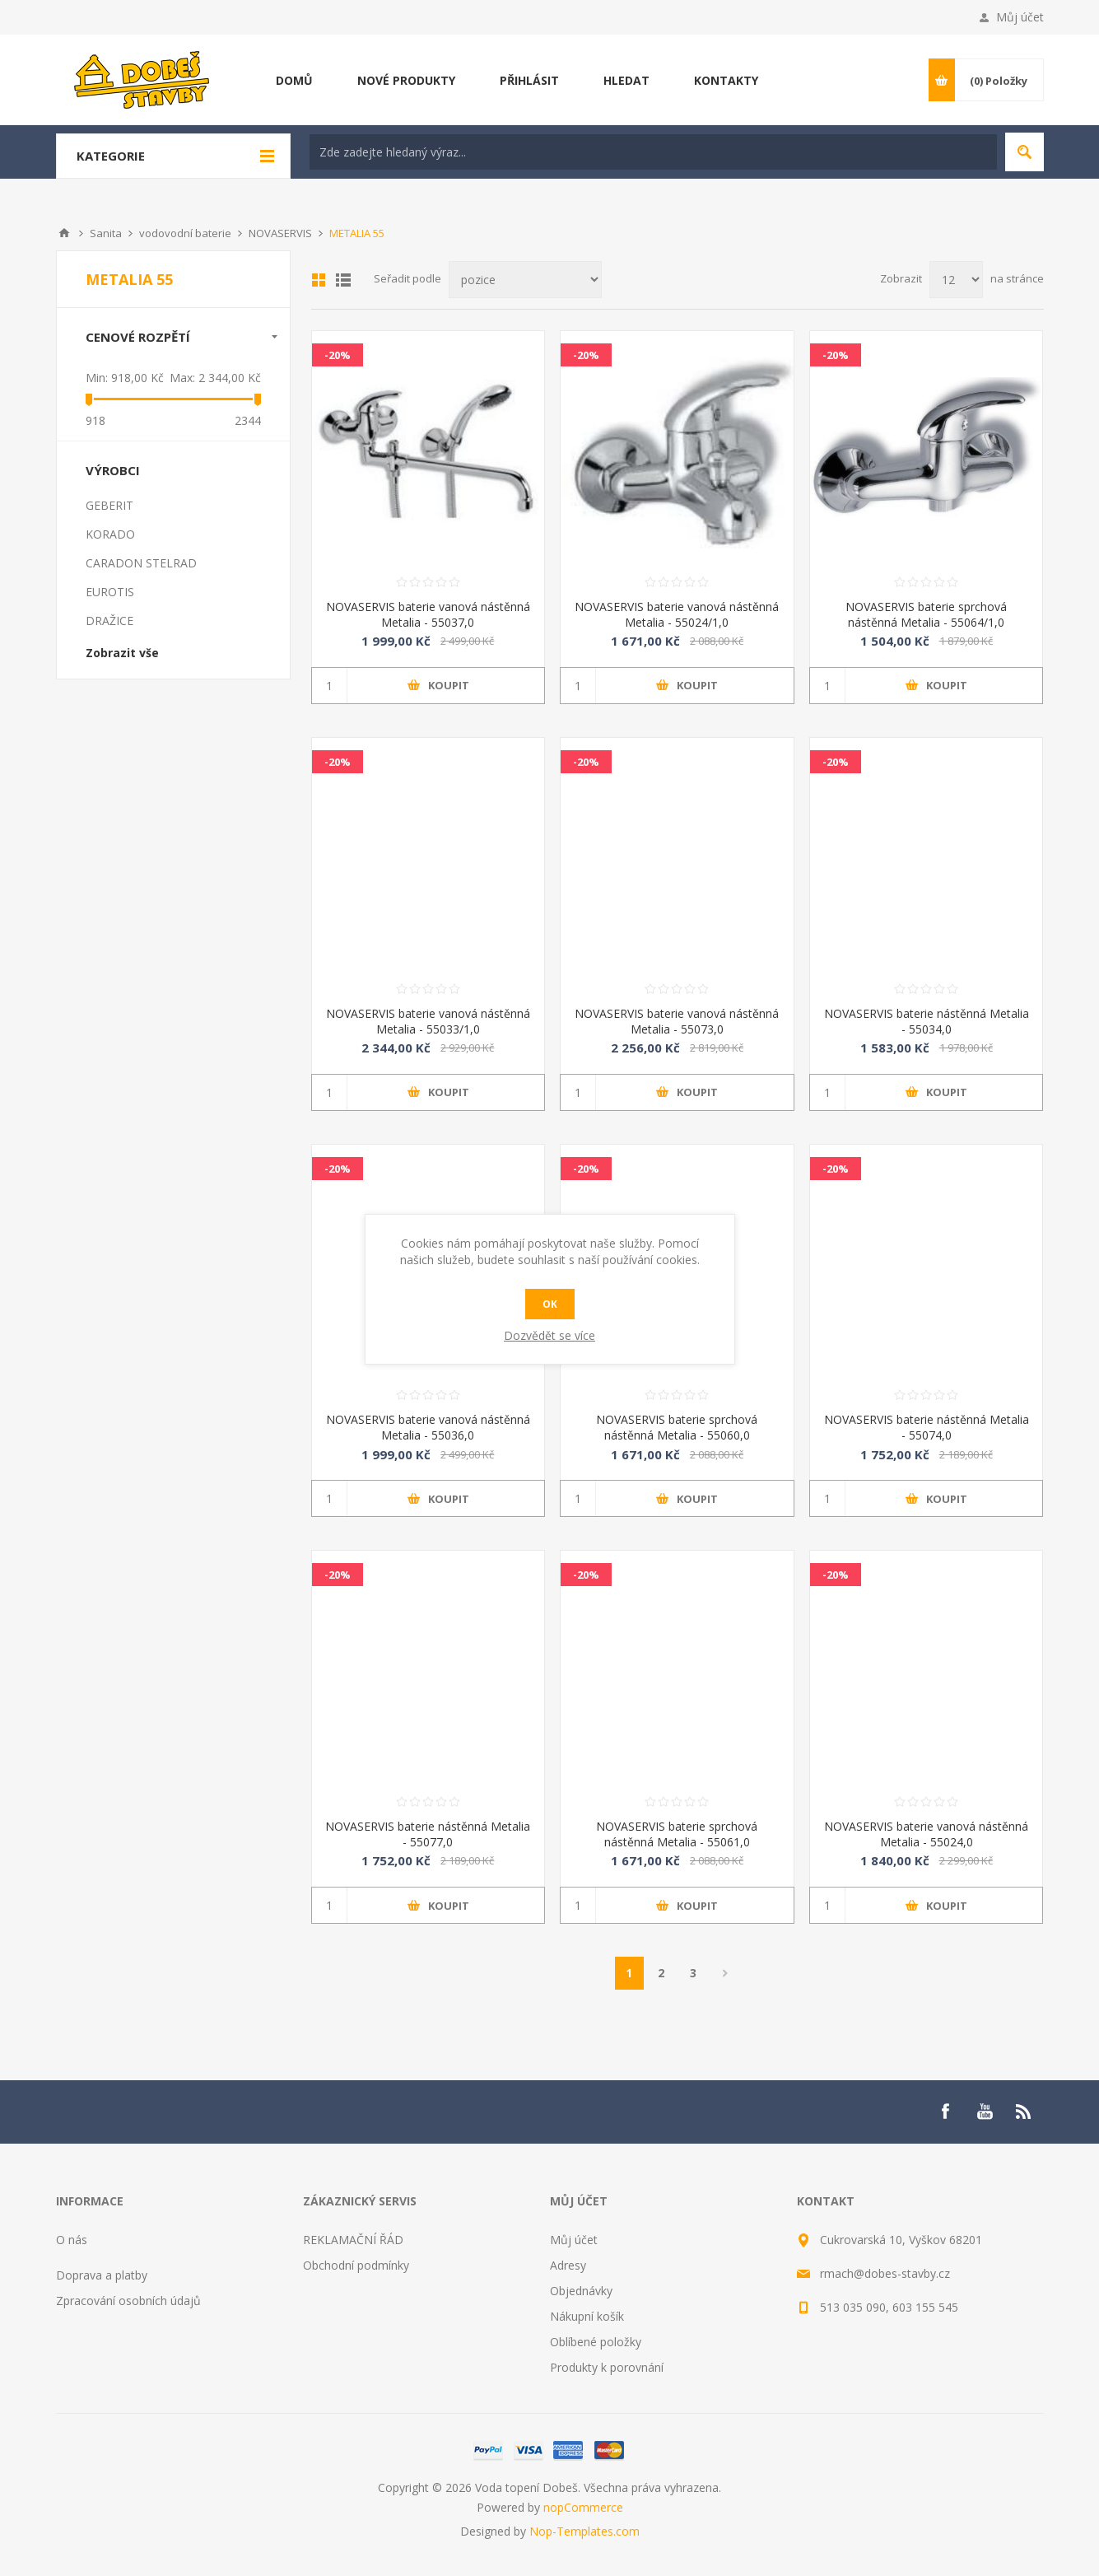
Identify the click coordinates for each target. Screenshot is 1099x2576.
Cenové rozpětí (138, 337)
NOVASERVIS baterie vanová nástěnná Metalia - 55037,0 (428, 614)
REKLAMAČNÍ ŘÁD (353, 2239)
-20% (337, 355)
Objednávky (581, 2290)
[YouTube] (984, 2111)
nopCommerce (583, 2507)
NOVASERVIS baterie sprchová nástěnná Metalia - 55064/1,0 (926, 614)
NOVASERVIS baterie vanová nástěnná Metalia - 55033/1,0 (428, 1021)
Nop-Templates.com (584, 2531)
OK (550, 1304)
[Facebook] (945, 2111)
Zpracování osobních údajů (128, 2300)
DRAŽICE (109, 620)
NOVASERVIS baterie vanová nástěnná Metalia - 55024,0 (926, 1834)
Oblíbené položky (595, 2342)
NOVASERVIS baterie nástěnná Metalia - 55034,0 (926, 1021)
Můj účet (1020, 17)
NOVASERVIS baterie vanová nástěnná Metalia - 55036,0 (428, 1427)
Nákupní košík (587, 2316)
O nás (71, 2239)
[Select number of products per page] (956, 279)
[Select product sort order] (525, 279)
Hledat (1024, 152)
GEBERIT (109, 505)
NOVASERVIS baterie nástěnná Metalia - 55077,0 (427, 1834)
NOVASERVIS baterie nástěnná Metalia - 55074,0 (926, 1427)
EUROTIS (110, 592)
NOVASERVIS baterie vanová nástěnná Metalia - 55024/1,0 (677, 614)
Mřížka (318, 280)
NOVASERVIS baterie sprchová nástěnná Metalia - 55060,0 (676, 1427)
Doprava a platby (101, 2275)
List (343, 280)
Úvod (64, 233)
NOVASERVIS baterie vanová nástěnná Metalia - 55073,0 (677, 1021)
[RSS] (1024, 2111)
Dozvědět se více (549, 1335)
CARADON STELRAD (141, 563)
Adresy (568, 2265)
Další (725, 1973)
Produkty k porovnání (607, 2367)
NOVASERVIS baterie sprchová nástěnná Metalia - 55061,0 (676, 1834)
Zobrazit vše (122, 652)
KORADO (110, 534)
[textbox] (653, 152)
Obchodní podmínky (356, 2265)
